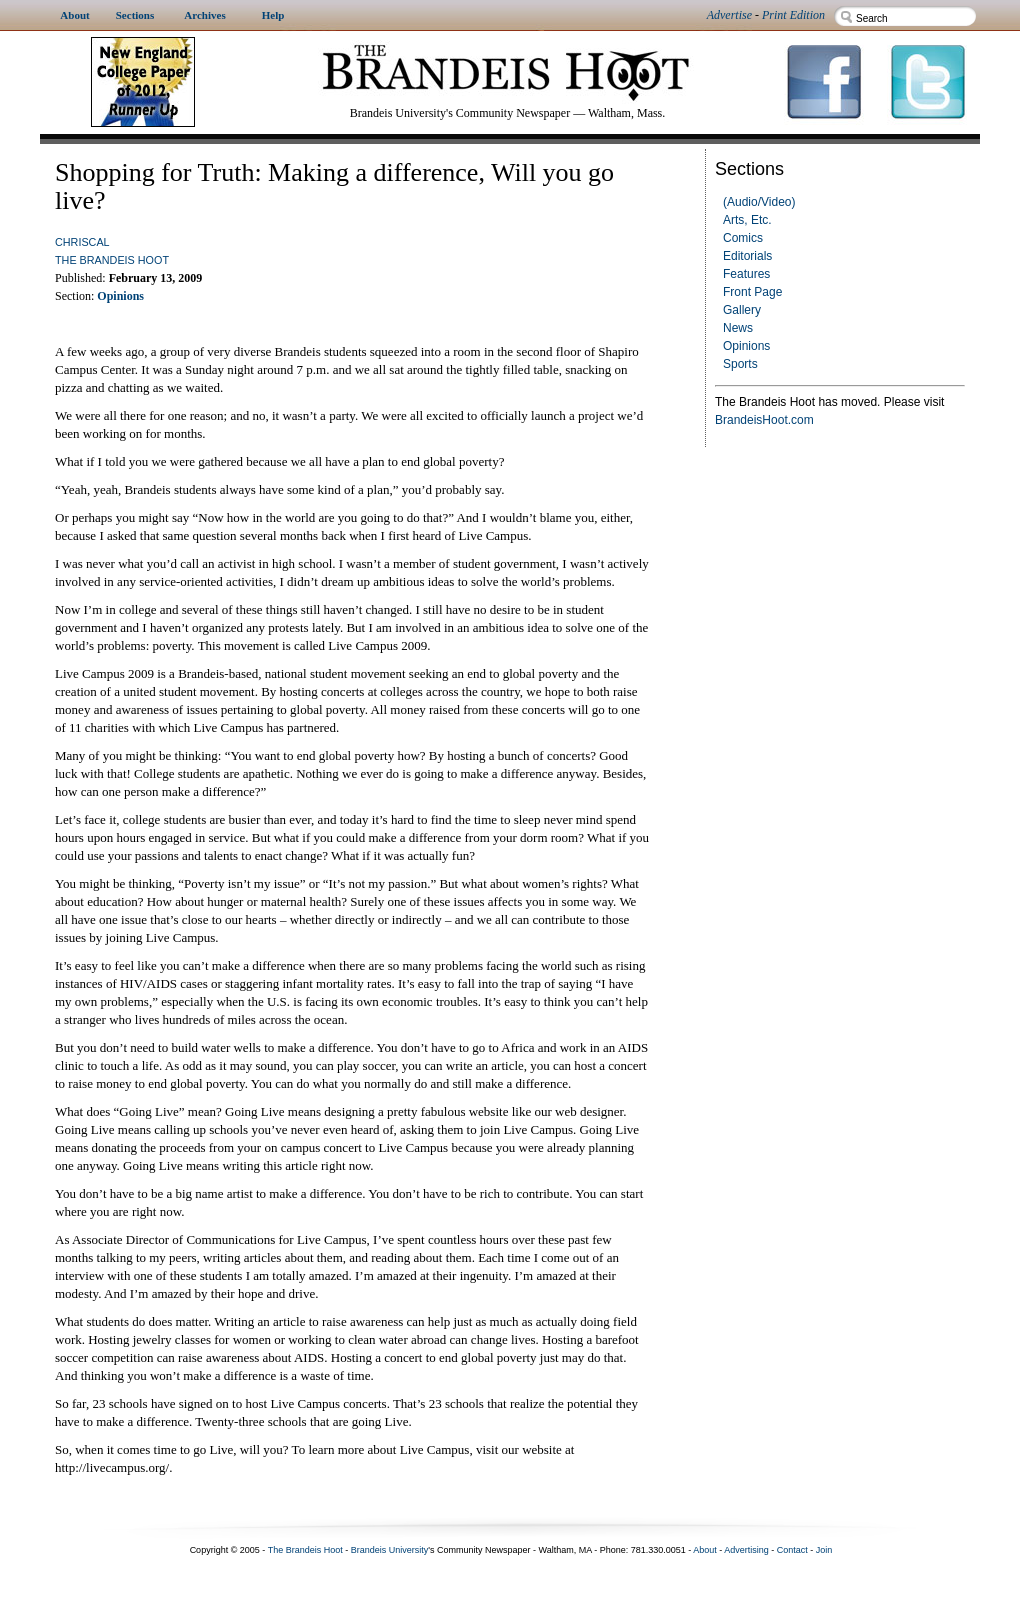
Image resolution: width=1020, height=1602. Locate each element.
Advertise (729, 15)
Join (824, 1550)
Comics (743, 238)
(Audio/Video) (759, 202)
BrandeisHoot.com (764, 420)
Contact (792, 1550)
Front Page (752, 292)
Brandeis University (390, 1550)
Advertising (746, 1550)
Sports (740, 364)
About (705, 1550)
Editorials (747, 256)
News (738, 328)
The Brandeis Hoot (112, 260)
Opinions (746, 346)
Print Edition (793, 15)
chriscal (82, 242)
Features (746, 274)
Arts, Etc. (747, 220)
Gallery (742, 310)
